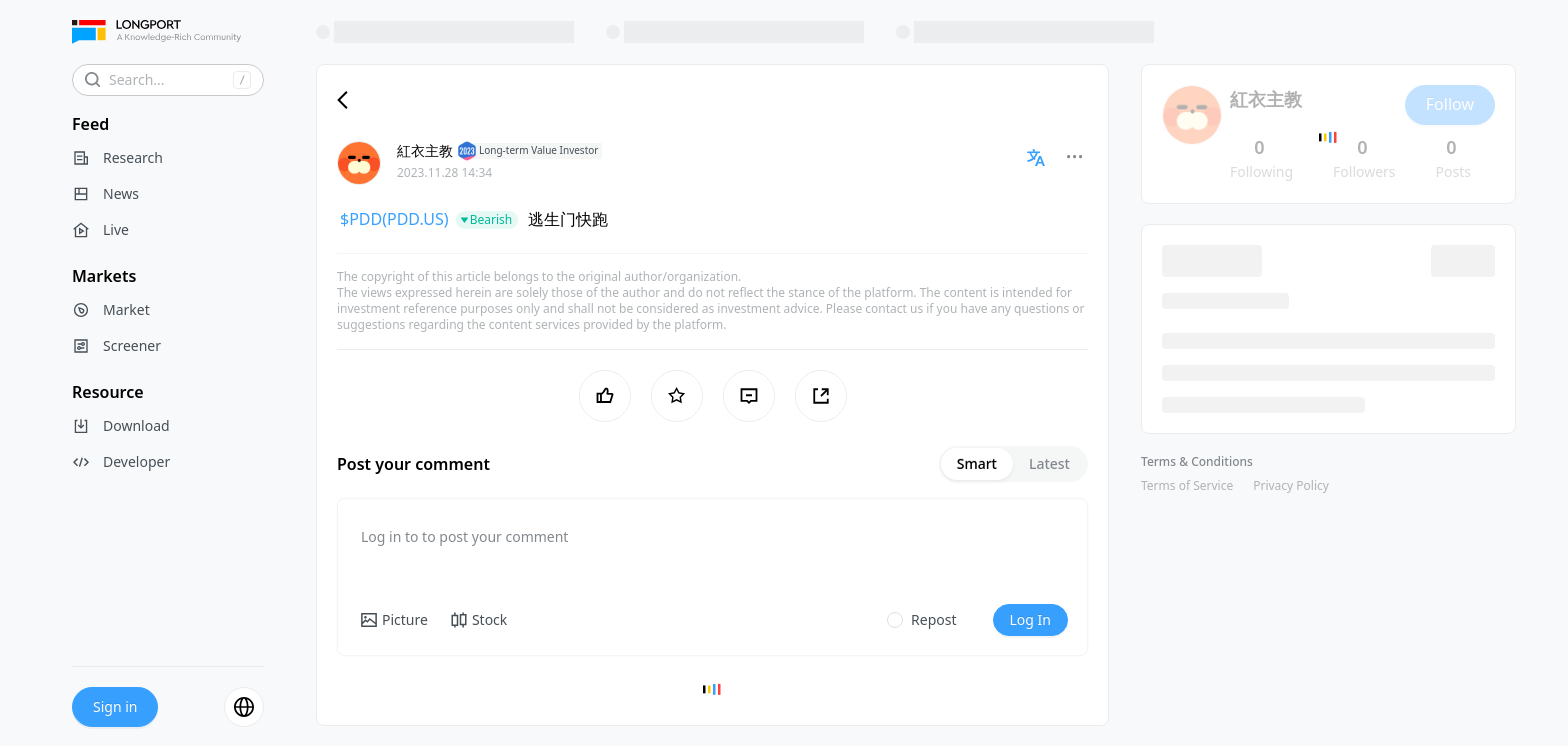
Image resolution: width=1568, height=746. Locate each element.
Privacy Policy (1291, 485)
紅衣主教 (425, 150)
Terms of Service (1187, 485)
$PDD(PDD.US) (394, 219)
